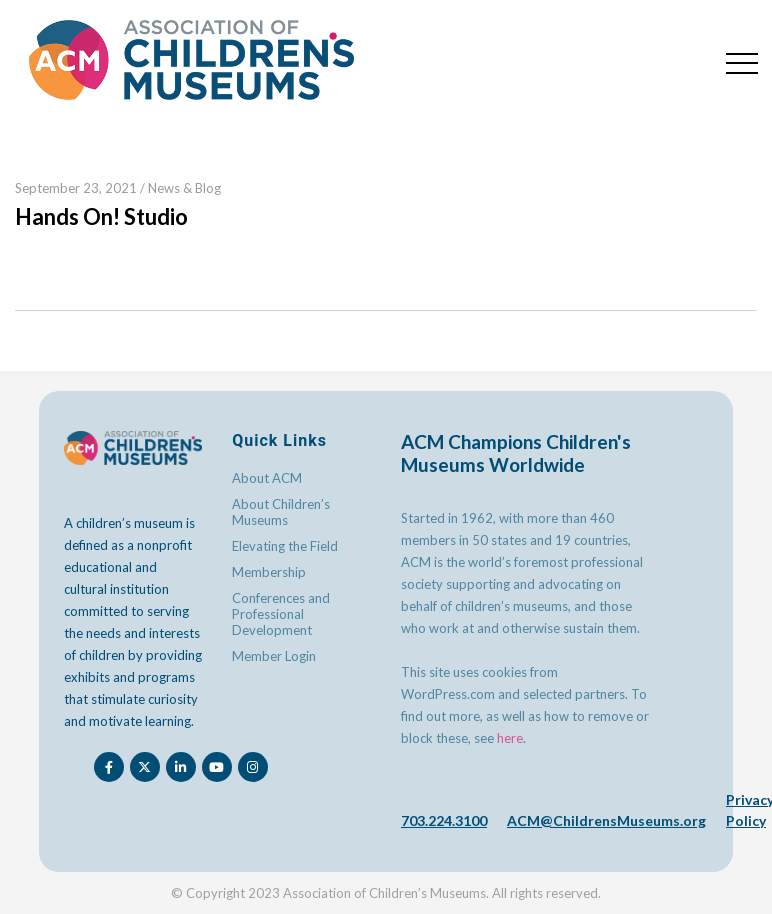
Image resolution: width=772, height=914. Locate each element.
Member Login (274, 656)
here (510, 738)
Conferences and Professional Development (281, 614)
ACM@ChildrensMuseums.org (606, 820)
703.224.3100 (444, 820)
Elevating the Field (285, 546)
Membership (269, 572)
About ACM (267, 478)
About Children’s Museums (281, 512)
